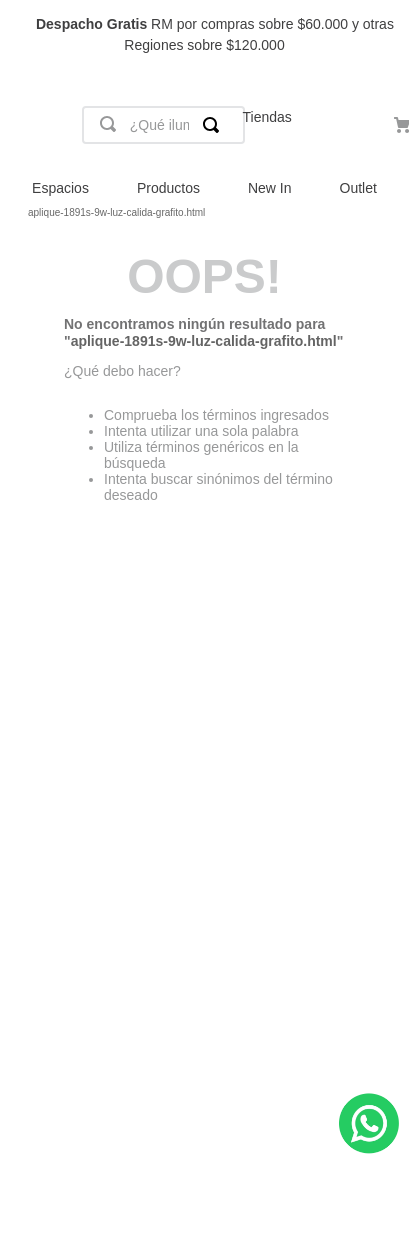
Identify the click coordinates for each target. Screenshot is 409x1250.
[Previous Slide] (24, 35)
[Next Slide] (384, 35)
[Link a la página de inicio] (16, 213)
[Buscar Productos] (215, 125)
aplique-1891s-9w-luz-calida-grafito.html (116, 212)
